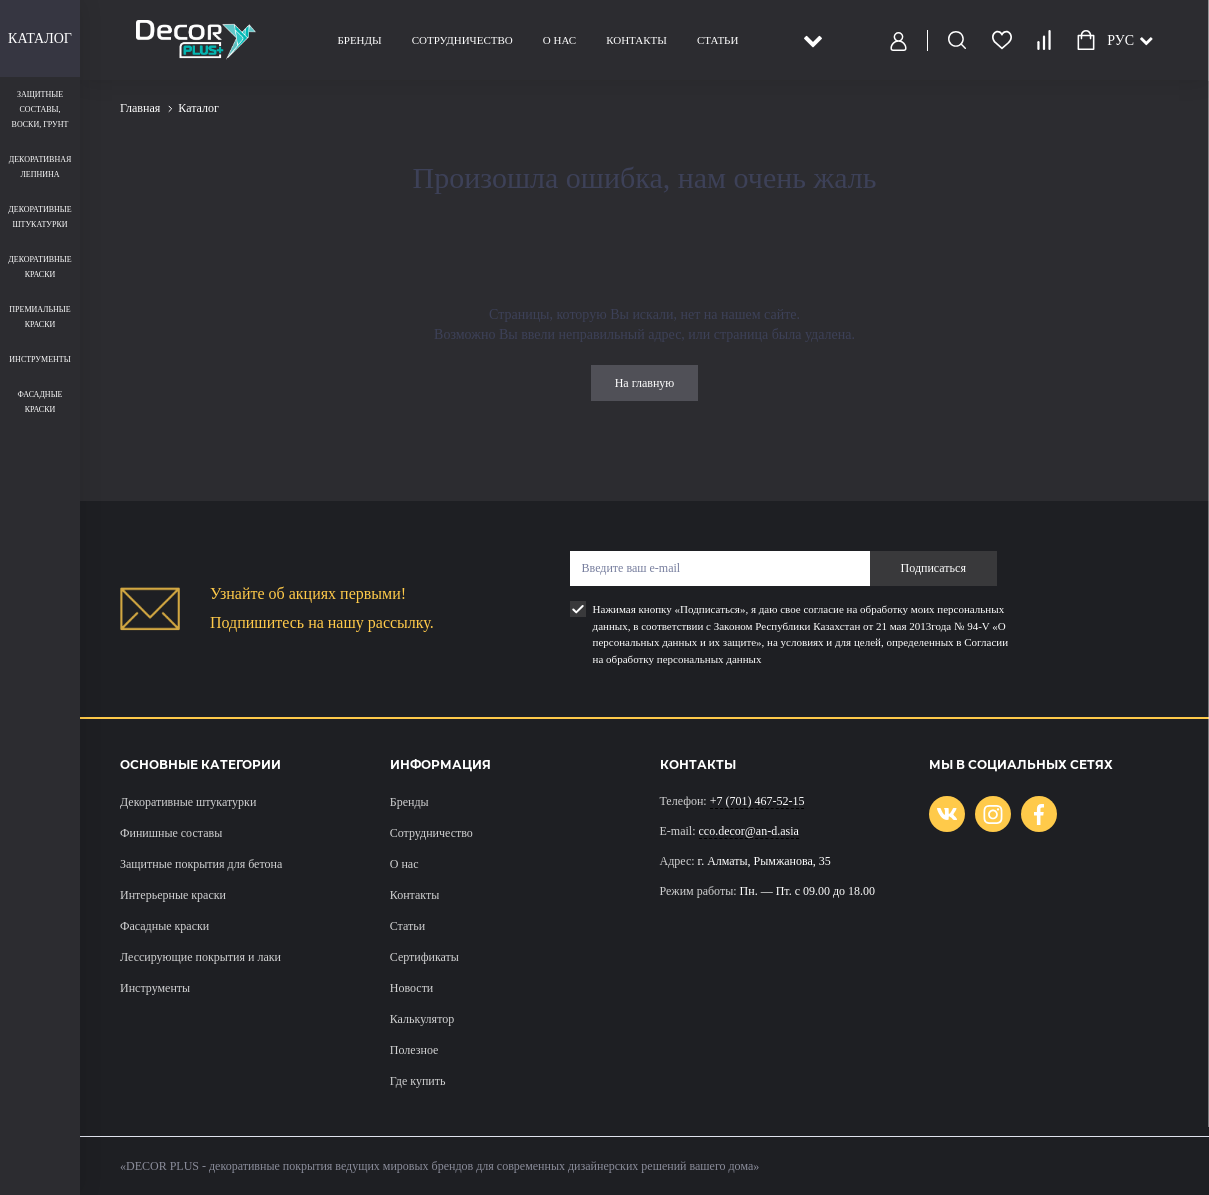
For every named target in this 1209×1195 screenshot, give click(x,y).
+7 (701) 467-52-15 (757, 801)
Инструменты (155, 988)
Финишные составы (171, 833)
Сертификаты (424, 957)
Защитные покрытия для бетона (201, 864)
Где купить (418, 1081)
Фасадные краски (164, 926)
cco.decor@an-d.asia (749, 831)
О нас (559, 40)
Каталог (40, 38)
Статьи (717, 40)
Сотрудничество (462, 40)
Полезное (414, 1050)
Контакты (636, 40)
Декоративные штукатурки (188, 802)
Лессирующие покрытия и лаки (200, 957)
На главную (645, 383)
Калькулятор (422, 1019)
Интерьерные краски (173, 895)
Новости (412, 988)
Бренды (360, 40)
